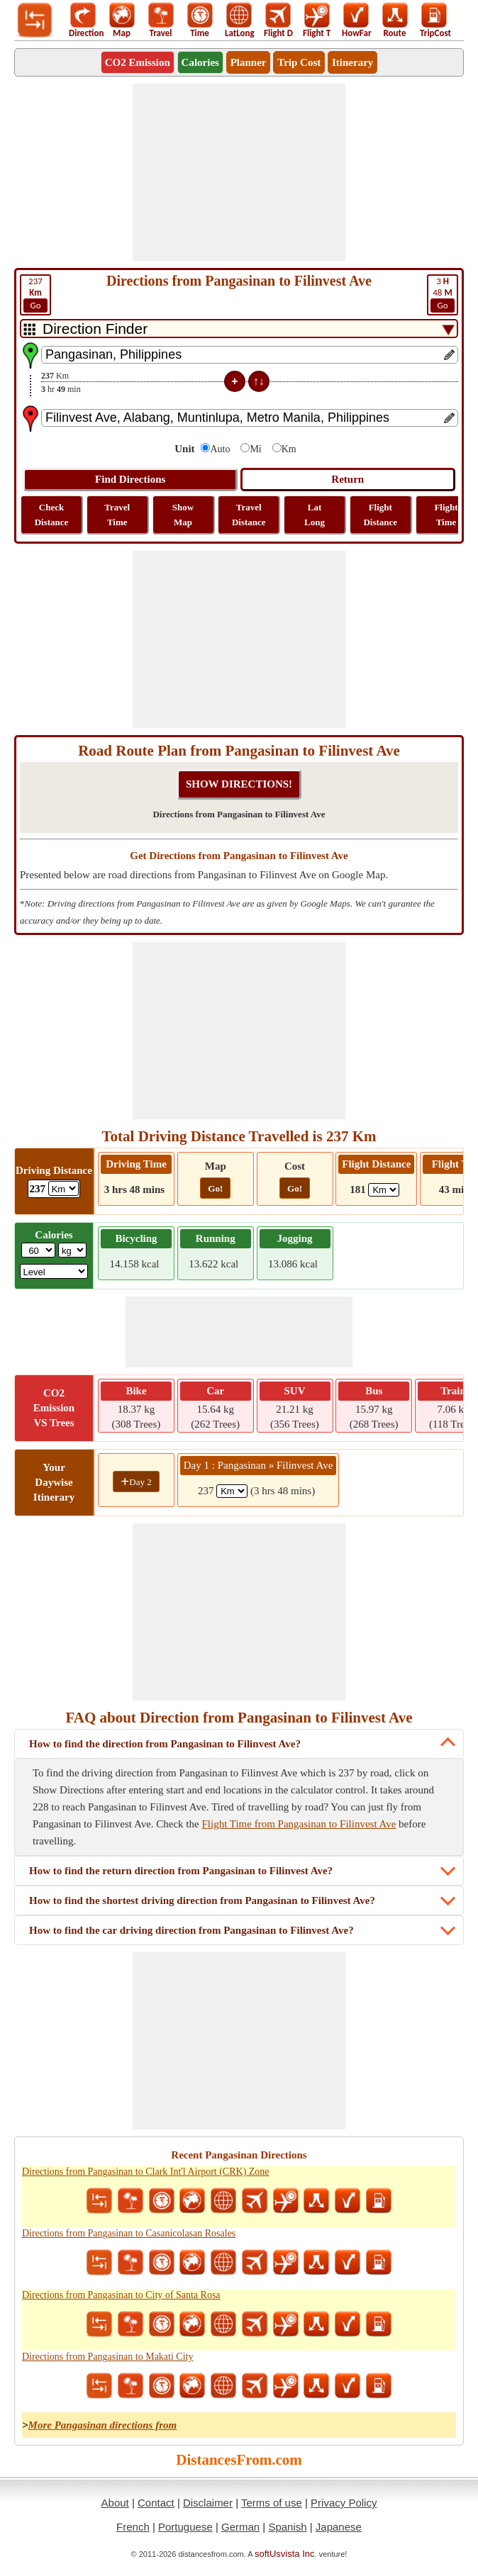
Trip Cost (299, 62)
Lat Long (314, 514)
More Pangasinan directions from (102, 2425)
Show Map (183, 514)
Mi (255, 449)
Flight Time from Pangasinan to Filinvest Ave (298, 1824)
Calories (200, 62)
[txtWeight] (38, 1250)
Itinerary (352, 62)
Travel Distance (249, 514)
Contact (156, 2503)
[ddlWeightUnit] (72, 1250)
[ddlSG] (54, 1271)
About (115, 2503)
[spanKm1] (232, 1491)
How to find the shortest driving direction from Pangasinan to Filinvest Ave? (202, 1900)
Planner (248, 62)
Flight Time (445, 514)
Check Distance (52, 514)
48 (442, 294)
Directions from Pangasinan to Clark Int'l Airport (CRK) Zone (145, 2171)
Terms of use (271, 2503)
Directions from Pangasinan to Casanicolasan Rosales (128, 2233)
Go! (215, 1188)
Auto (220, 449)
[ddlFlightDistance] (383, 1190)
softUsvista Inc (285, 2553)
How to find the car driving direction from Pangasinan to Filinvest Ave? (191, 1930)
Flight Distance (380, 514)
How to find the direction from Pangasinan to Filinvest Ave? (165, 1743)
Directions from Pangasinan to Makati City (107, 2356)
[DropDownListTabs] (239, 328)
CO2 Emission (137, 62)
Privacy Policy (344, 2503)
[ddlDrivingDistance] (63, 1188)
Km (289, 449)
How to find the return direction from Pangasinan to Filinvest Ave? (181, 1870)
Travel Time (117, 514)
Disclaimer (208, 2503)
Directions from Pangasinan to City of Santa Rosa (121, 2295)
